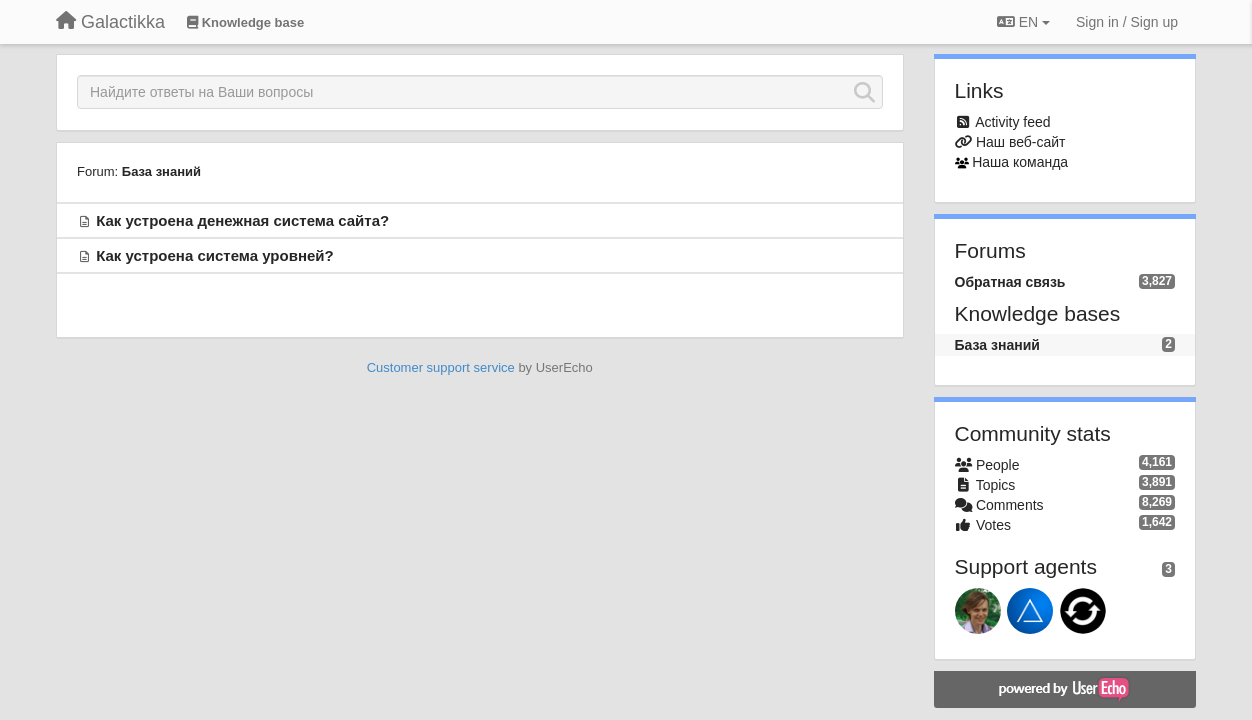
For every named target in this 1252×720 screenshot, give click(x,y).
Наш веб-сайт (1021, 142)
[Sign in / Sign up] (1127, 22)
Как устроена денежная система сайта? (242, 220)
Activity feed (1012, 122)
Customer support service (441, 367)
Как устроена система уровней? (215, 255)
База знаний (161, 171)
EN (1023, 22)
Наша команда (1020, 162)
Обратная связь (1010, 282)
